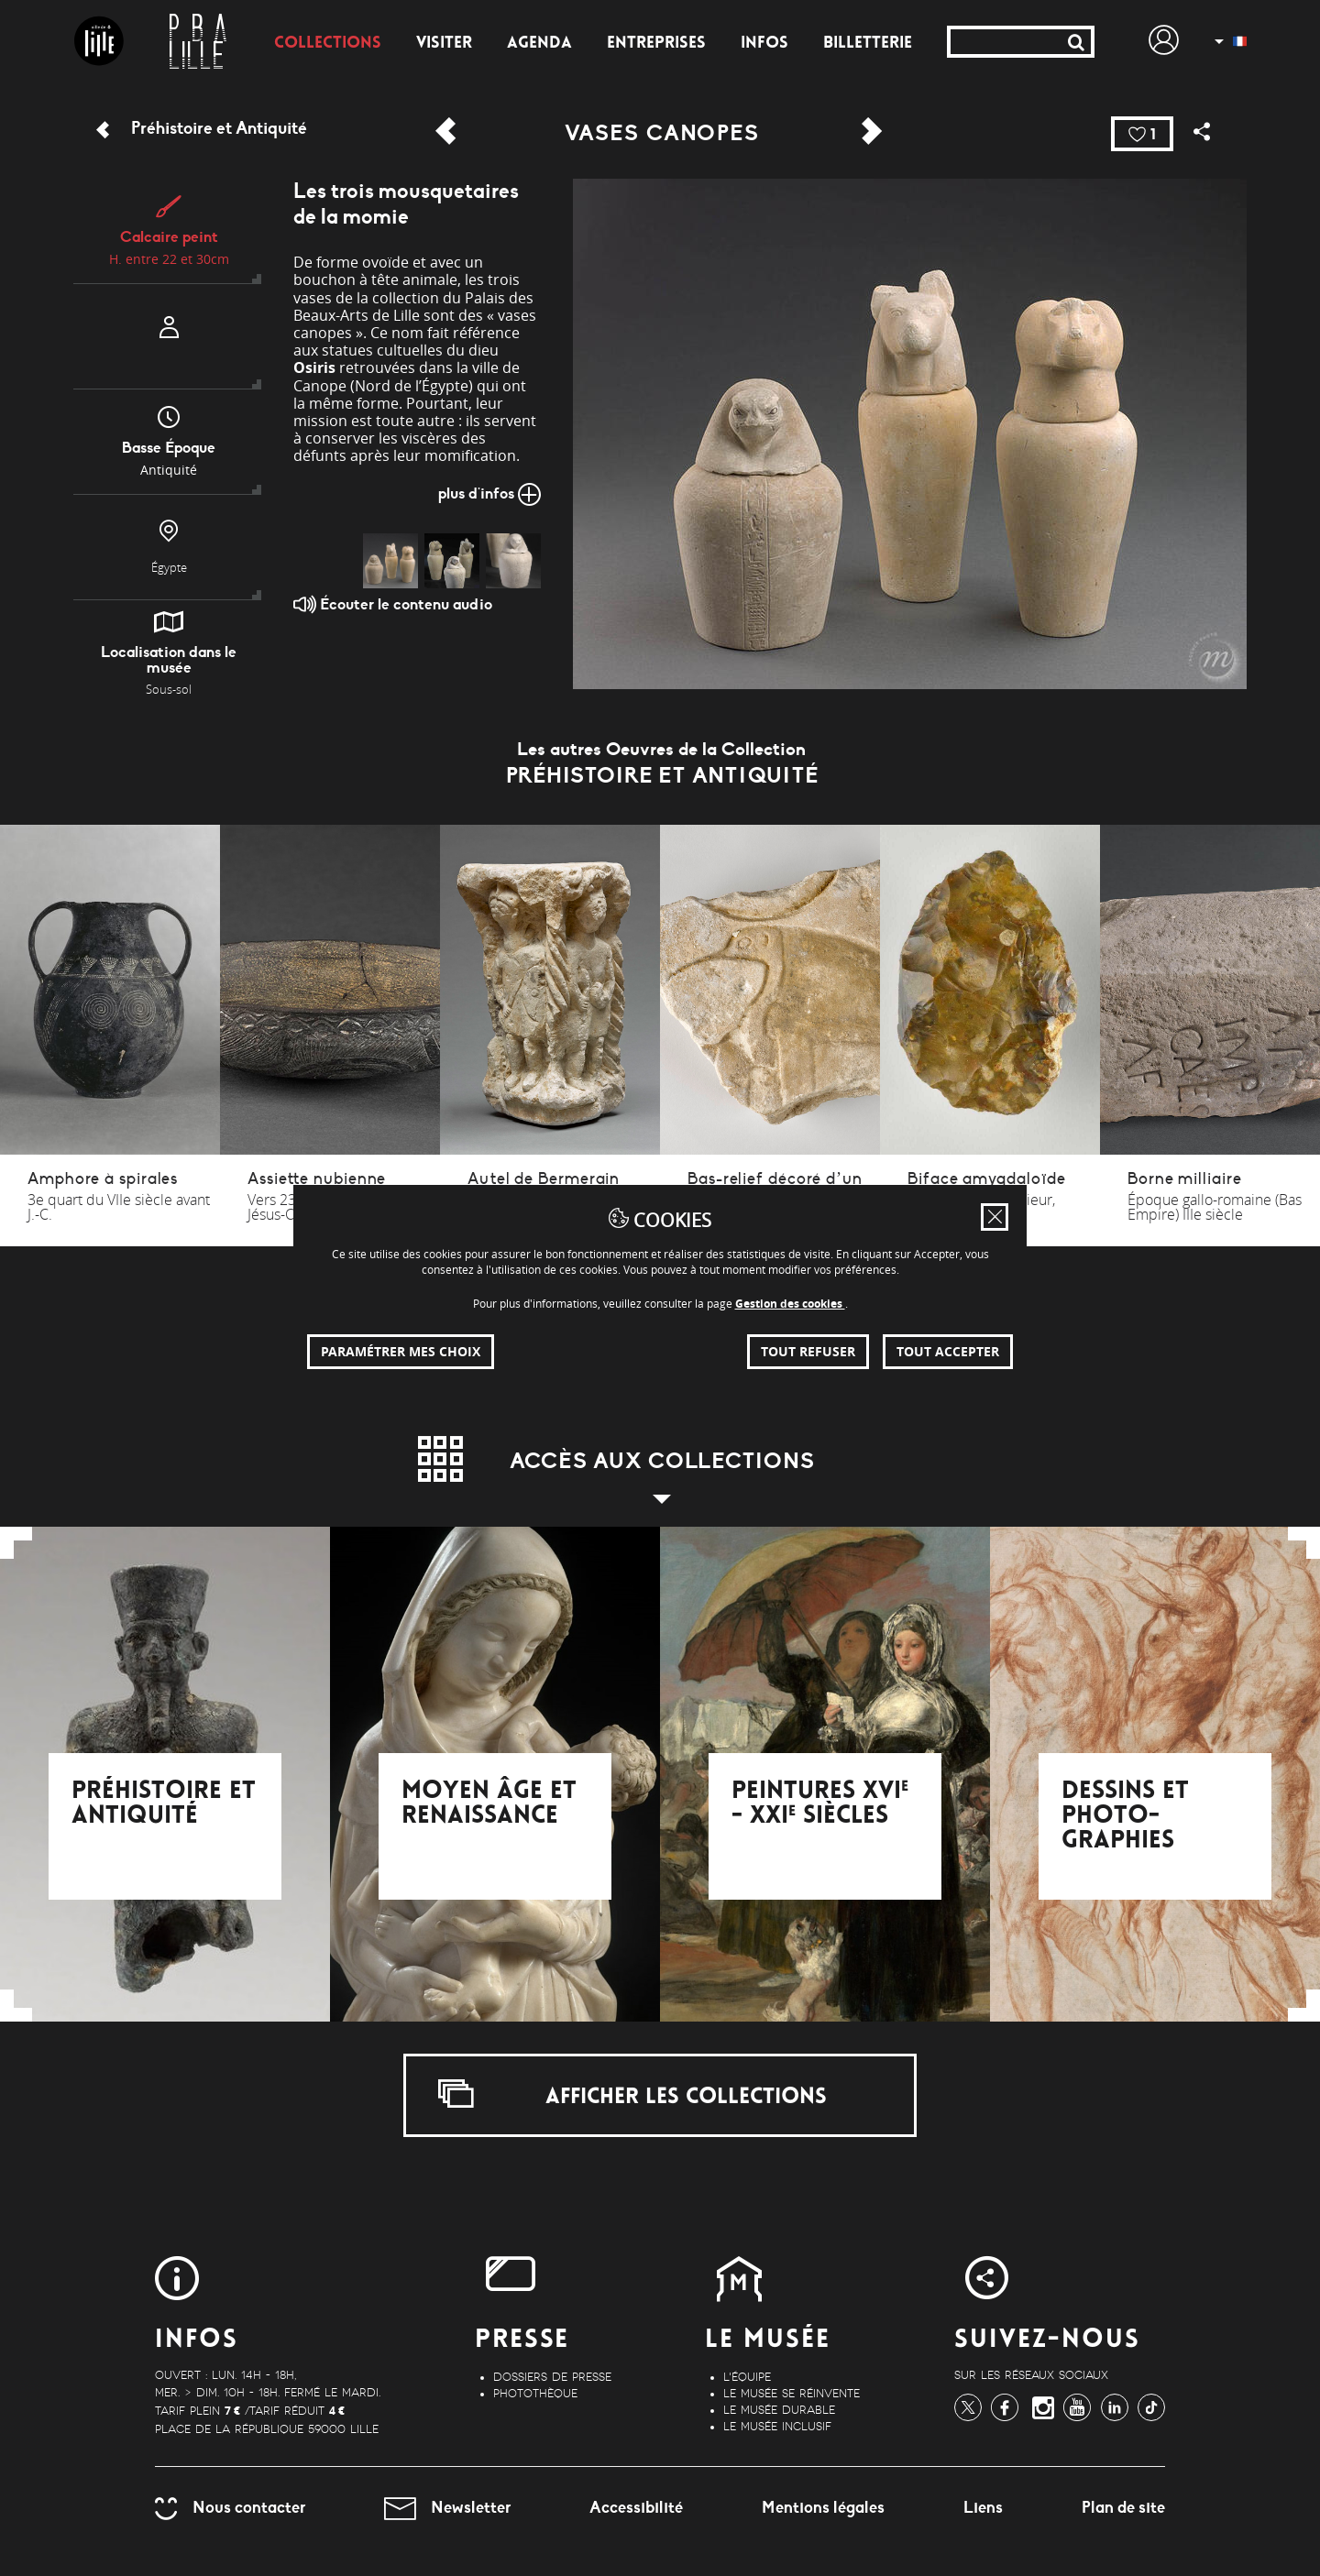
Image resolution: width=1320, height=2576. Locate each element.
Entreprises (656, 44)
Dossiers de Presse (552, 2377)
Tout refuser (808, 1351)
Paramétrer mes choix (400, 1351)
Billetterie (867, 44)
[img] (390, 560)
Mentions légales (823, 2507)
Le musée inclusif (777, 2426)
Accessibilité (636, 2507)
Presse (522, 2341)
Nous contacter (230, 2507)
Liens (983, 2507)
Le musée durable (779, 2410)
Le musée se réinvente (791, 2393)
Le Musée (767, 2341)
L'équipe (747, 2377)
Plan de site (1123, 2507)
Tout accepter (947, 1351)
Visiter (444, 44)
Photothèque (535, 2393)
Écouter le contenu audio (392, 604)
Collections (327, 44)
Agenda (539, 44)
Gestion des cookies (790, 1303)
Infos (764, 44)
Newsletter (447, 2507)
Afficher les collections (632, 2094)
